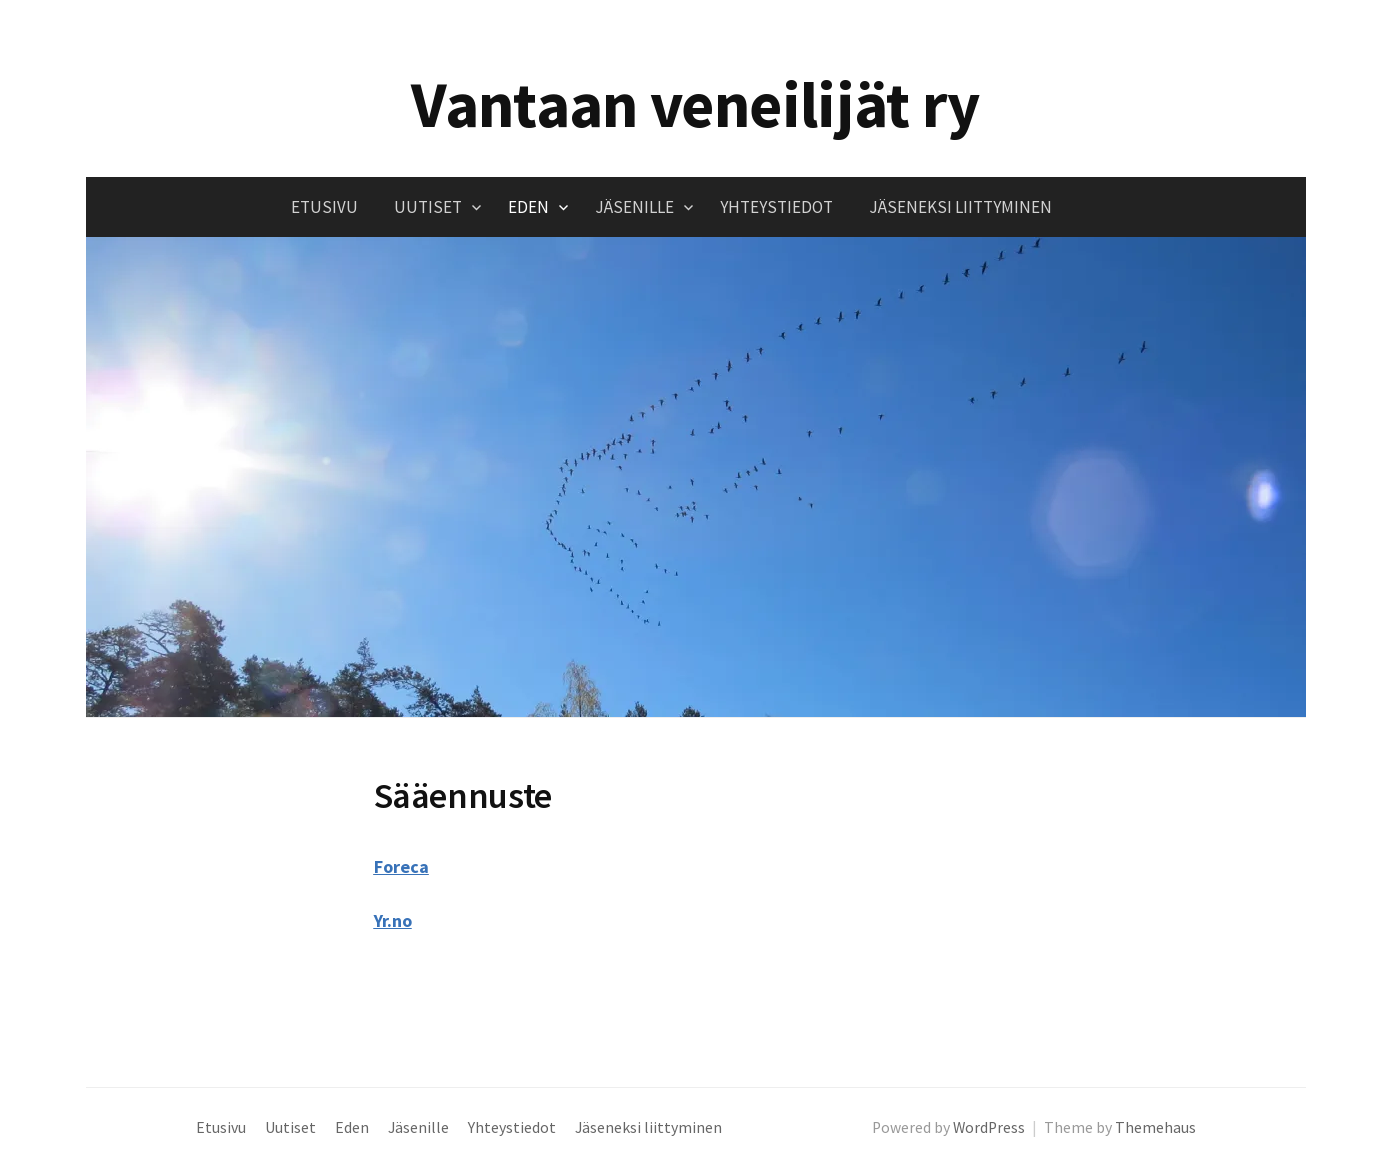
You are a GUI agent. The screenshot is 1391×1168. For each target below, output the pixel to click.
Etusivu (324, 207)
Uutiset (428, 207)
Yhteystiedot (776, 207)
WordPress (989, 1127)
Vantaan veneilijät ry (695, 104)
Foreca (401, 866)
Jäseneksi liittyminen (960, 207)
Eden (528, 207)
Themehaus (1155, 1127)
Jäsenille (634, 207)
